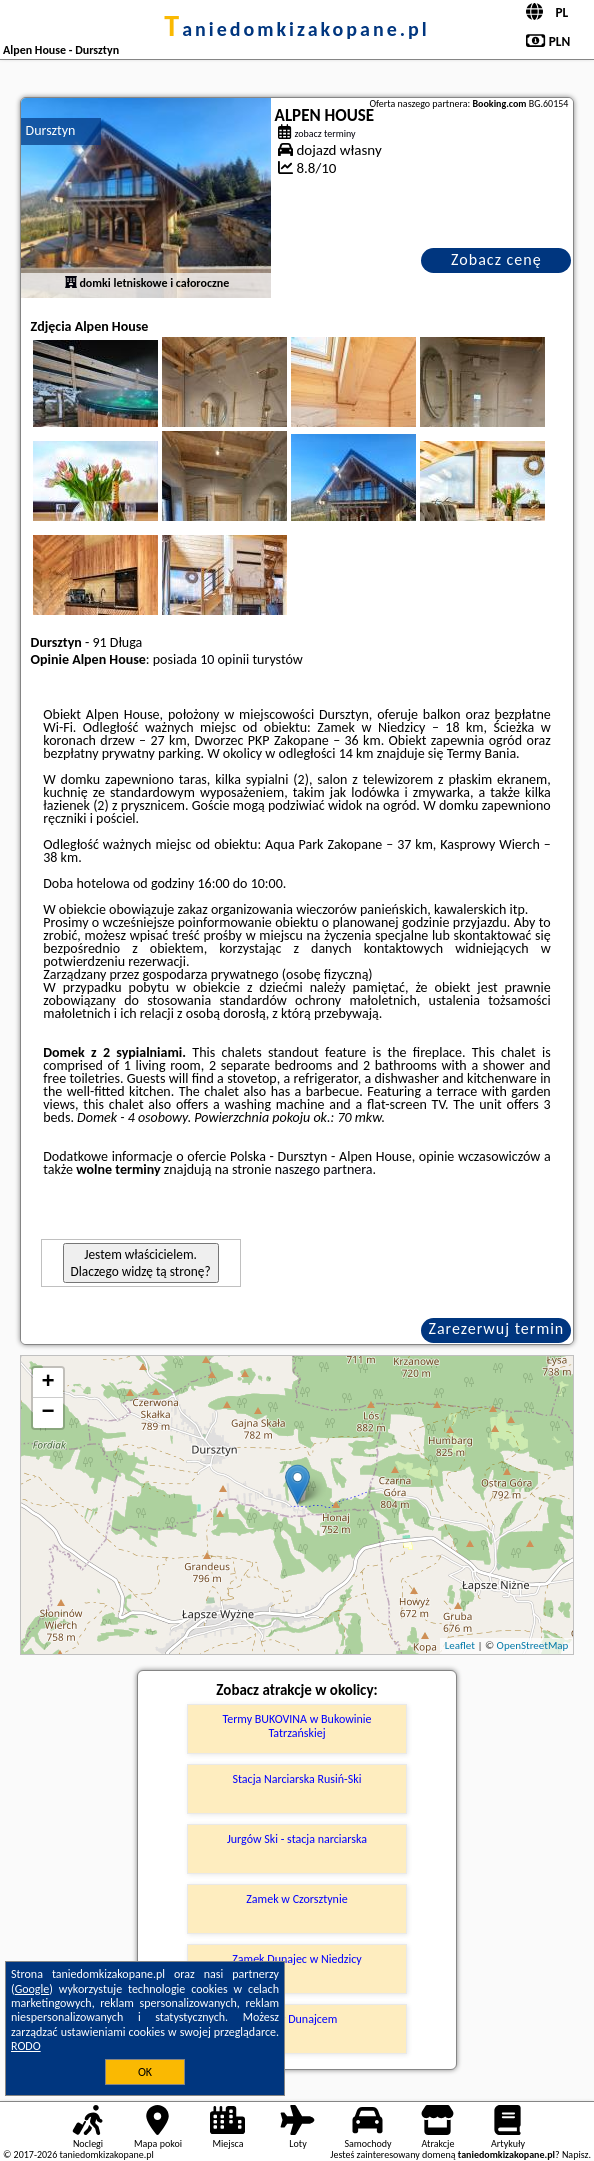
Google (32, 1989)
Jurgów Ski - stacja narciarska (297, 1839)
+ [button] (47, 1383)
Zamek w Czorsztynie (296, 1899)
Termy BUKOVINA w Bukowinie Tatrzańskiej (296, 1726)
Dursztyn (51, 130)
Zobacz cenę (496, 259)
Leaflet (460, 1645)
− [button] (47, 1413)
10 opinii (224, 659)
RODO (26, 2046)
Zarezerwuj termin (497, 1328)
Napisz (575, 2154)
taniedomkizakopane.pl (296, 29)
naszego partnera (324, 1169)
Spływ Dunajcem (297, 2019)
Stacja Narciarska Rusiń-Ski (296, 1779)
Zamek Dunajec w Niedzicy (296, 1959)
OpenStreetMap (533, 1645)
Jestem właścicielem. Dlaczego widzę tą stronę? (141, 1263)
